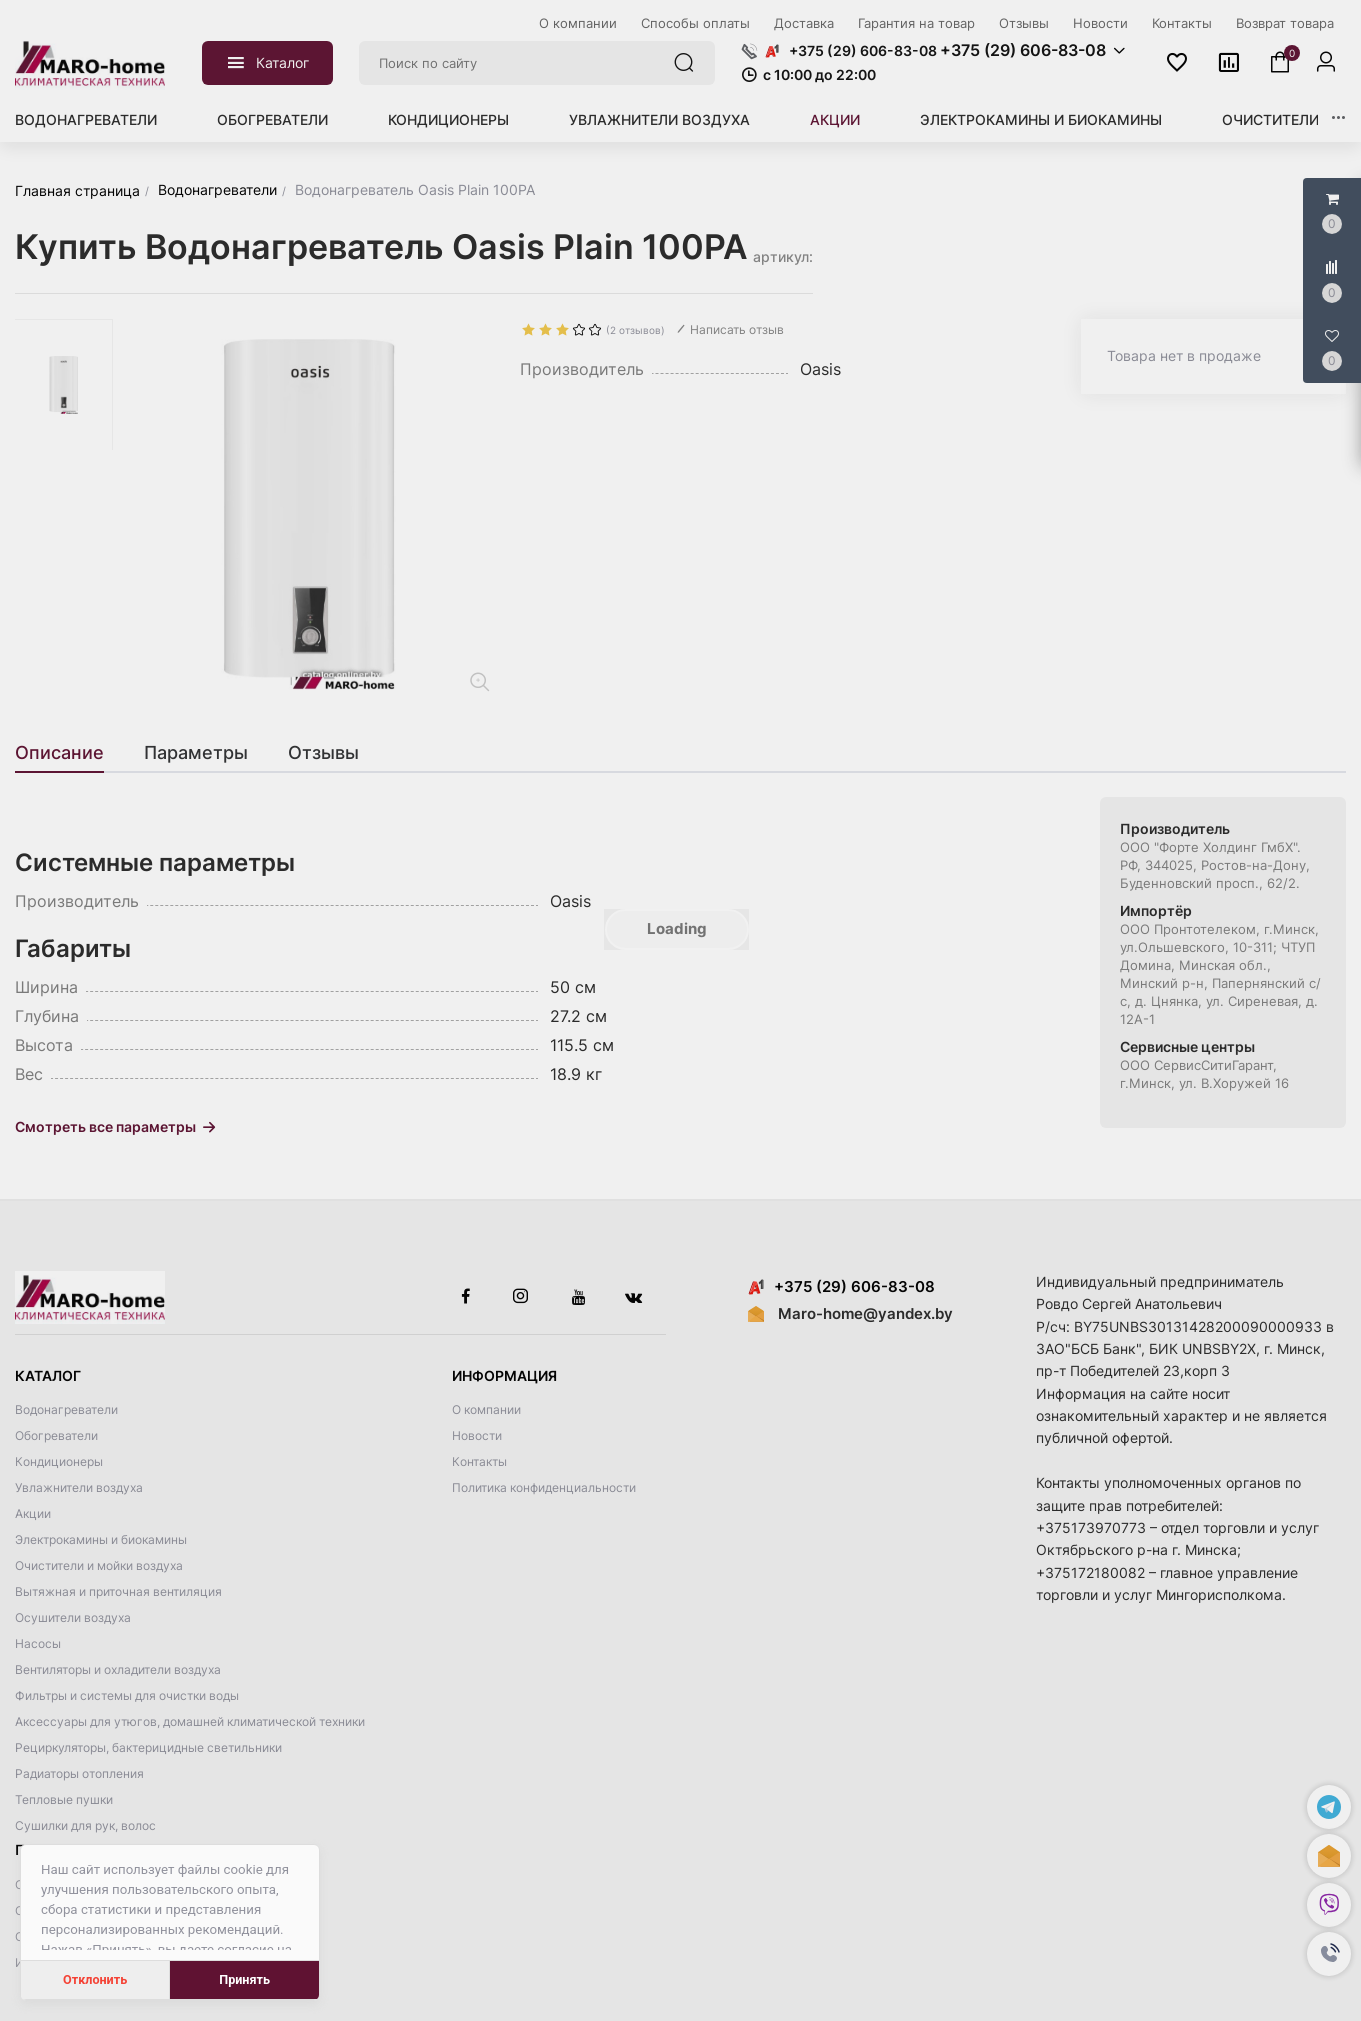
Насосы (38, 1643)
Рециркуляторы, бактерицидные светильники (148, 1747)
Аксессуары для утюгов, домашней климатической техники (190, 1721)
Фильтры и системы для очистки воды (127, 1695)
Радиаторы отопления (79, 1773)
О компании (486, 1409)
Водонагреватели (86, 119)
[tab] (69, 753)
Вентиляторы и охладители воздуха (118, 1669)
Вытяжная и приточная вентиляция (118, 1591)
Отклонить (95, 1979)
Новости (477, 1435)
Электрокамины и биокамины (1041, 119)
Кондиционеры (448, 119)
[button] (1329, 1954)
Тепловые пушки (64, 1799)
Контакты (479, 1461)
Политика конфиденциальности (544, 1487)
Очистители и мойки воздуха (99, 1565)
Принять (244, 1979)
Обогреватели (272, 119)
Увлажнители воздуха (659, 119)
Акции (835, 119)
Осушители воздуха (73, 1617)
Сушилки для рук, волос (85, 1825)
